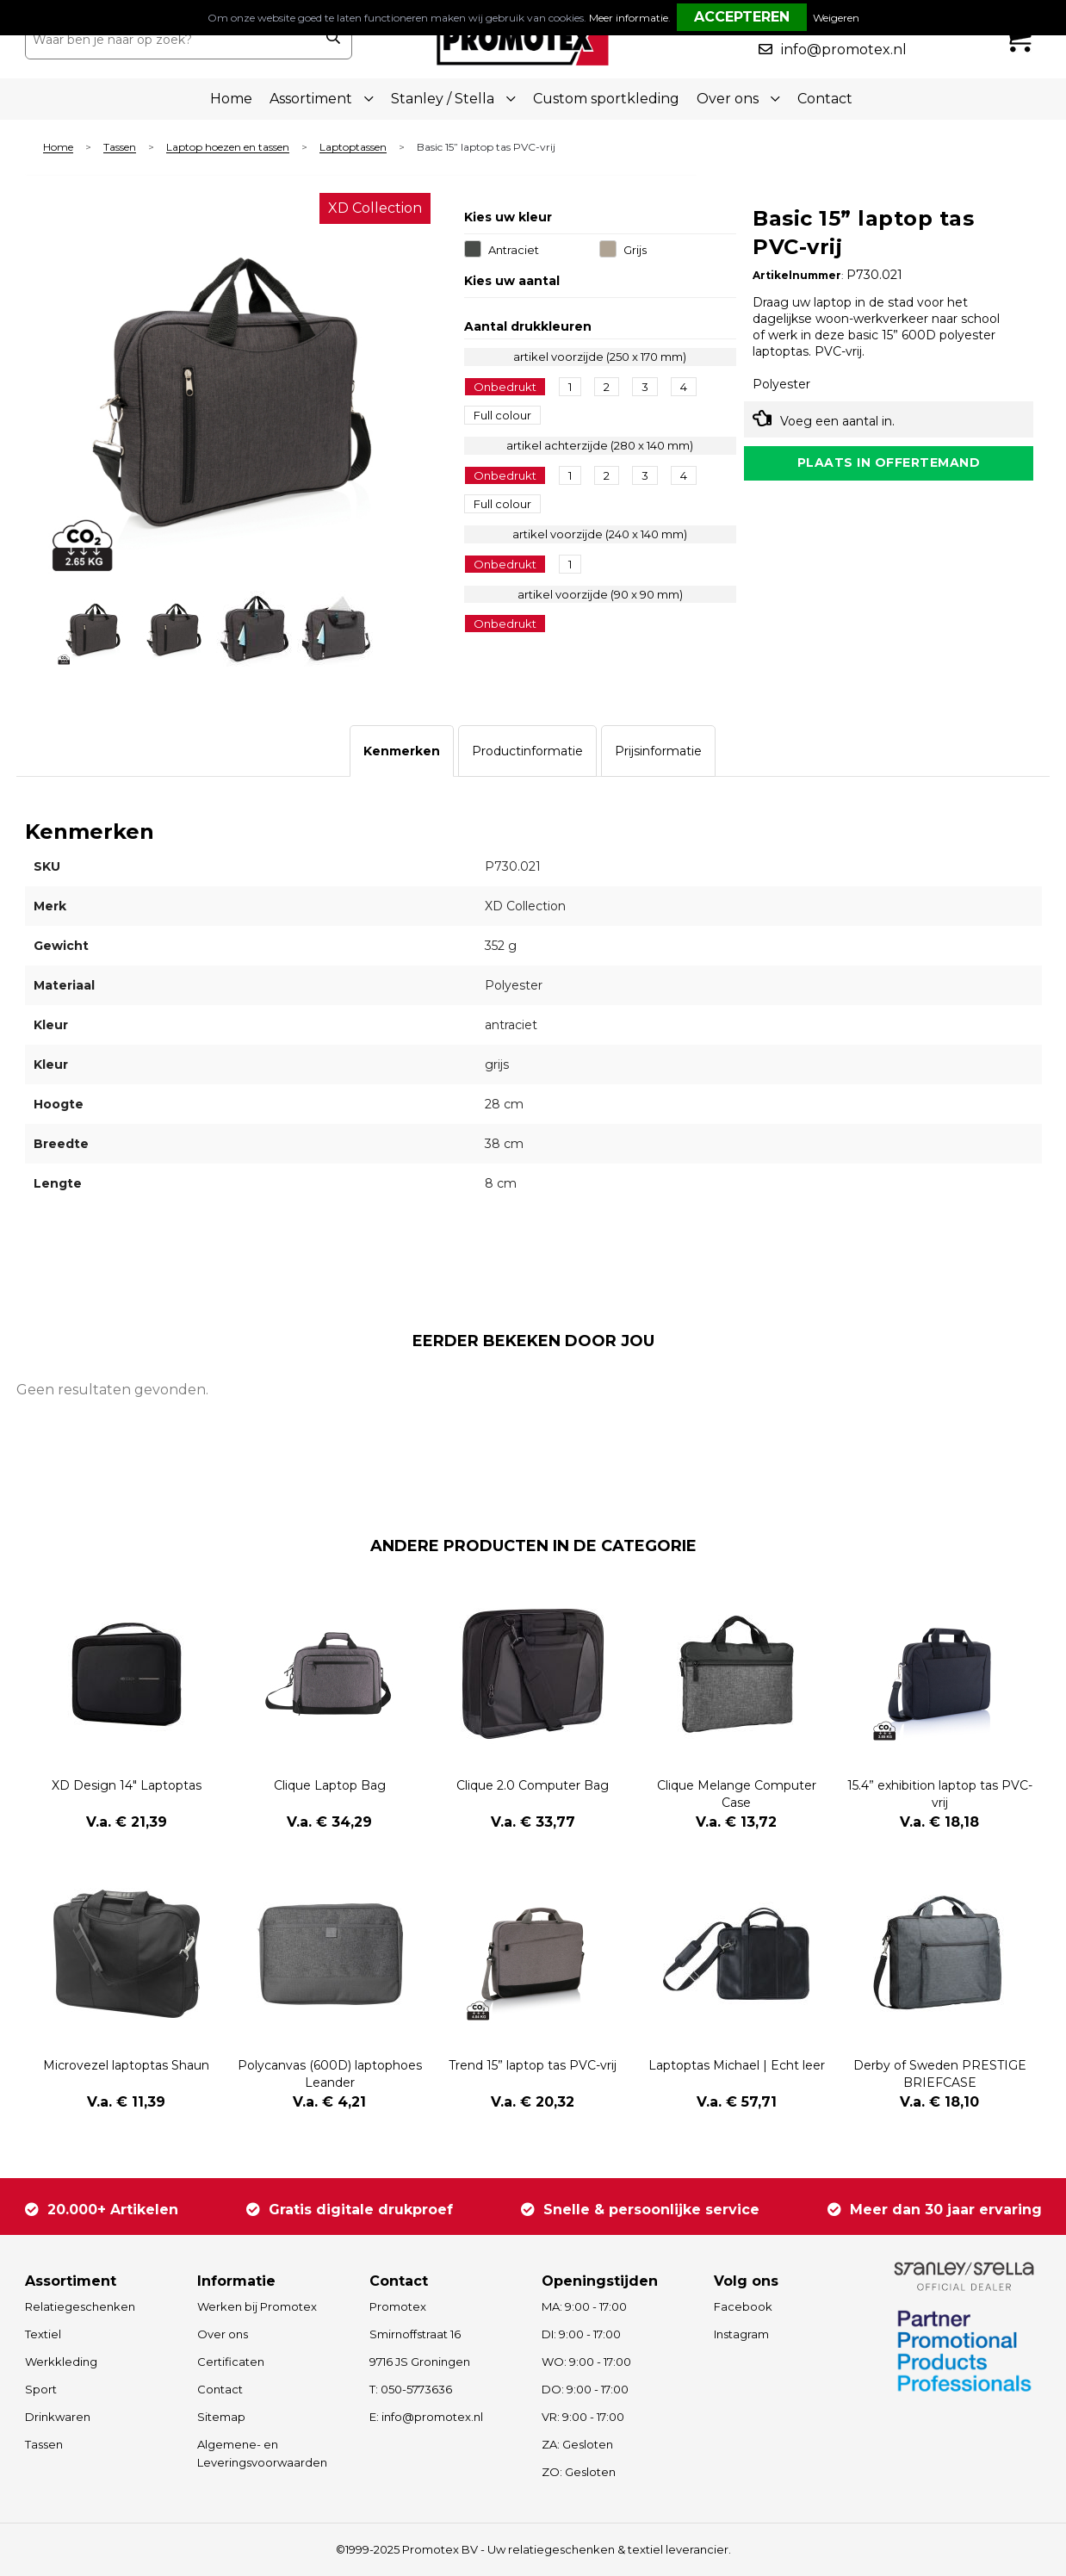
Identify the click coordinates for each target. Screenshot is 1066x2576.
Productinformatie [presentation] (527, 751)
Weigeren (836, 17)
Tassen (119, 147)
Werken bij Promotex (257, 2306)
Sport (41, 2389)
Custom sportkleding (606, 98)
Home (231, 98)
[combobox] (170, 40)
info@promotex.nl (844, 49)
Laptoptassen (353, 147)
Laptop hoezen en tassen (227, 147)
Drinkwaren (57, 2417)
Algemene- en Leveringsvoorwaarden (262, 2453)
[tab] (402, 751)
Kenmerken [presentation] (401, 751)
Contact (824, 98)
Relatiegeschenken (80, 2306)
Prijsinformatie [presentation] (658, 751)
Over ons (222, 2334)
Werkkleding (61, 2361)
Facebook (743, 2306)
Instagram (741, 2334)
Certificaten (230, 2361)
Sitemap (221, 2417)
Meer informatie (628, 17)
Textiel (43, 2334)
